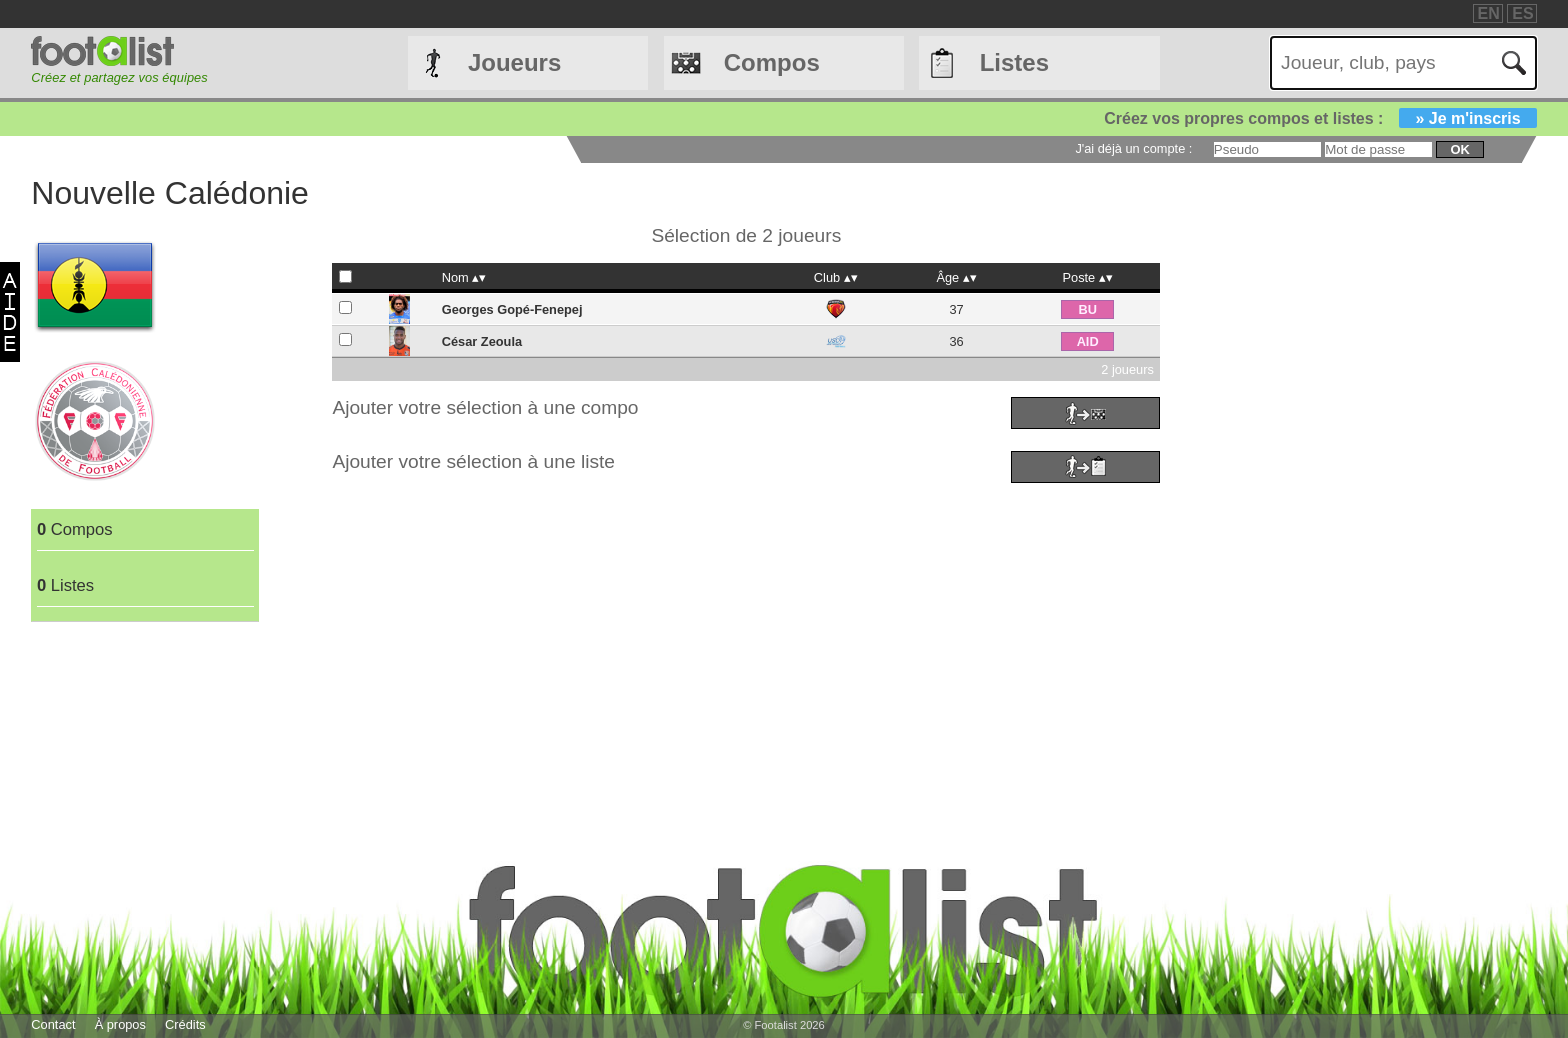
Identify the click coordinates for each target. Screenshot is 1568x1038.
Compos (772, 62)
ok (1459, 149)
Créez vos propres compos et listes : (1320, 118)
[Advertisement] (857, 629)
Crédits (185, 1024)
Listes (1014, 62)
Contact (53, 1024)
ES (1522, 13)
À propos (120, 1024)
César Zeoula (482, 341)
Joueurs (514, 62)
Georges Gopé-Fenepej (512, 309)
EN (1489, 13)
